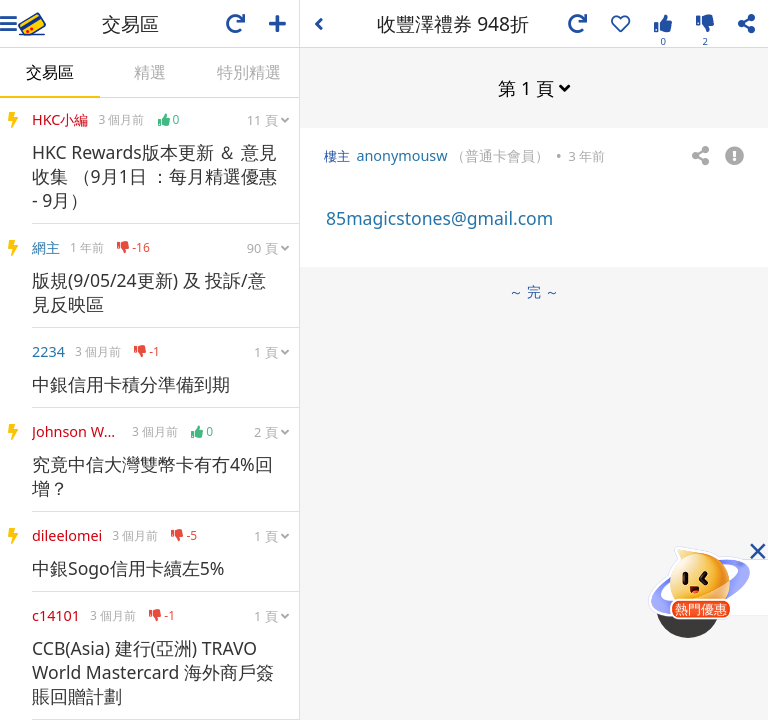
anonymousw (401, 155)
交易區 (50, 72)
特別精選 (249, 72)
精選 (150, 72)
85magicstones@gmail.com (439, 218)
